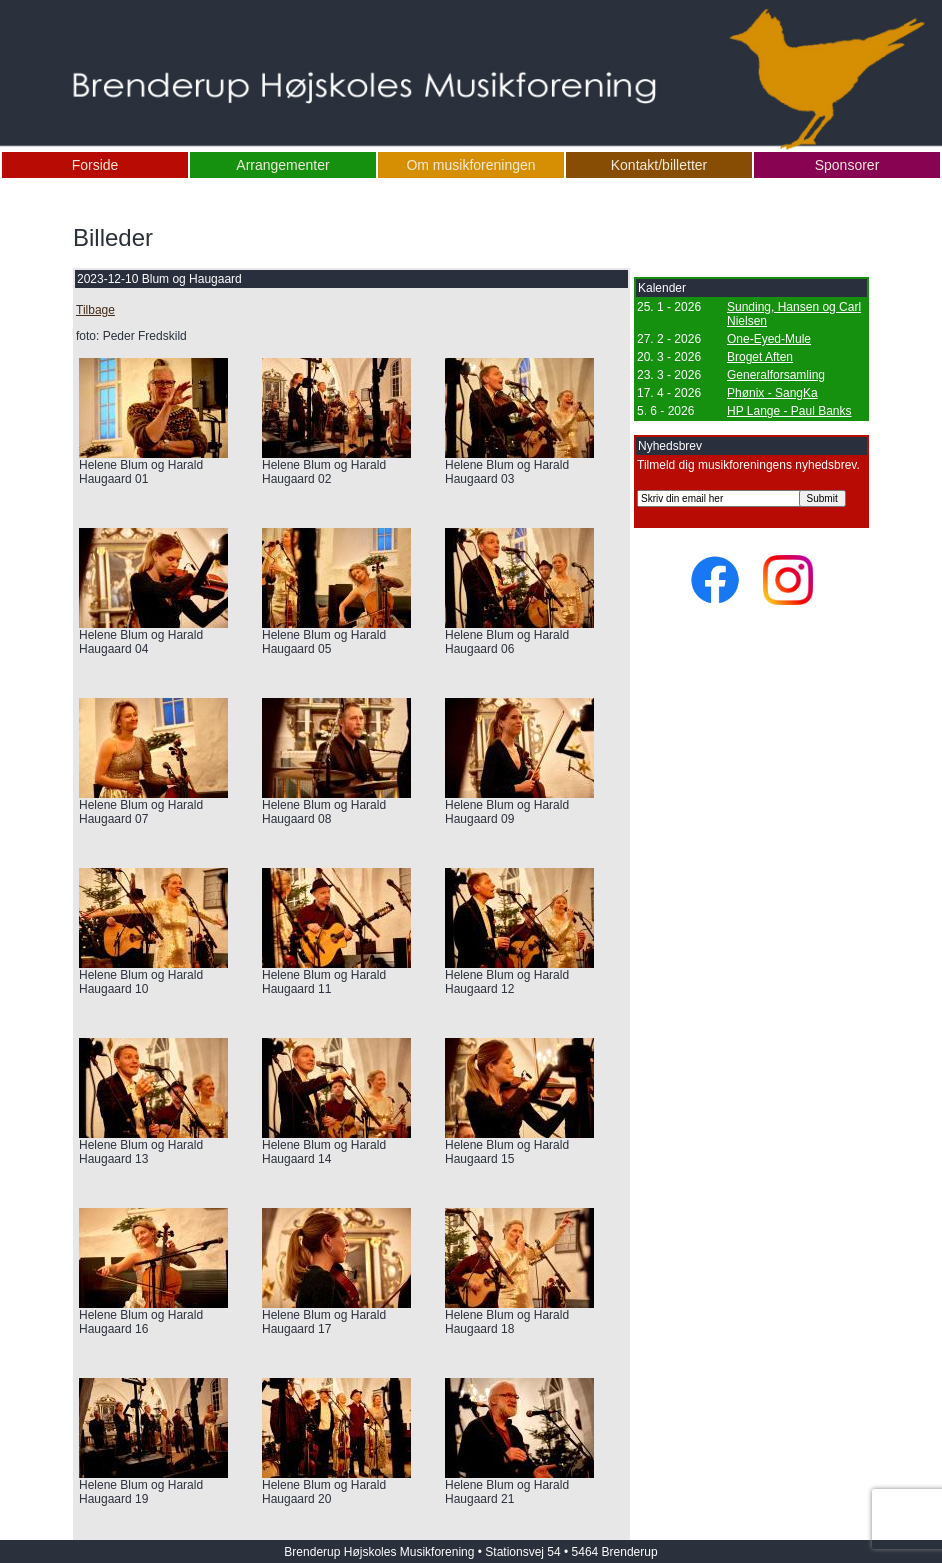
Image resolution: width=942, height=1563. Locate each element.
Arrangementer (282, 165)
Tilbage (95, 310)
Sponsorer (847, 165)
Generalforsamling (776, 375)
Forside (95, 165)
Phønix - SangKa (772, 393)
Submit (822, 498)
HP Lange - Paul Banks (789, 411)
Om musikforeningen (470, 165)
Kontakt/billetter (659, 165)
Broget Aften (760, 357)
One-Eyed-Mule (769, 339)
